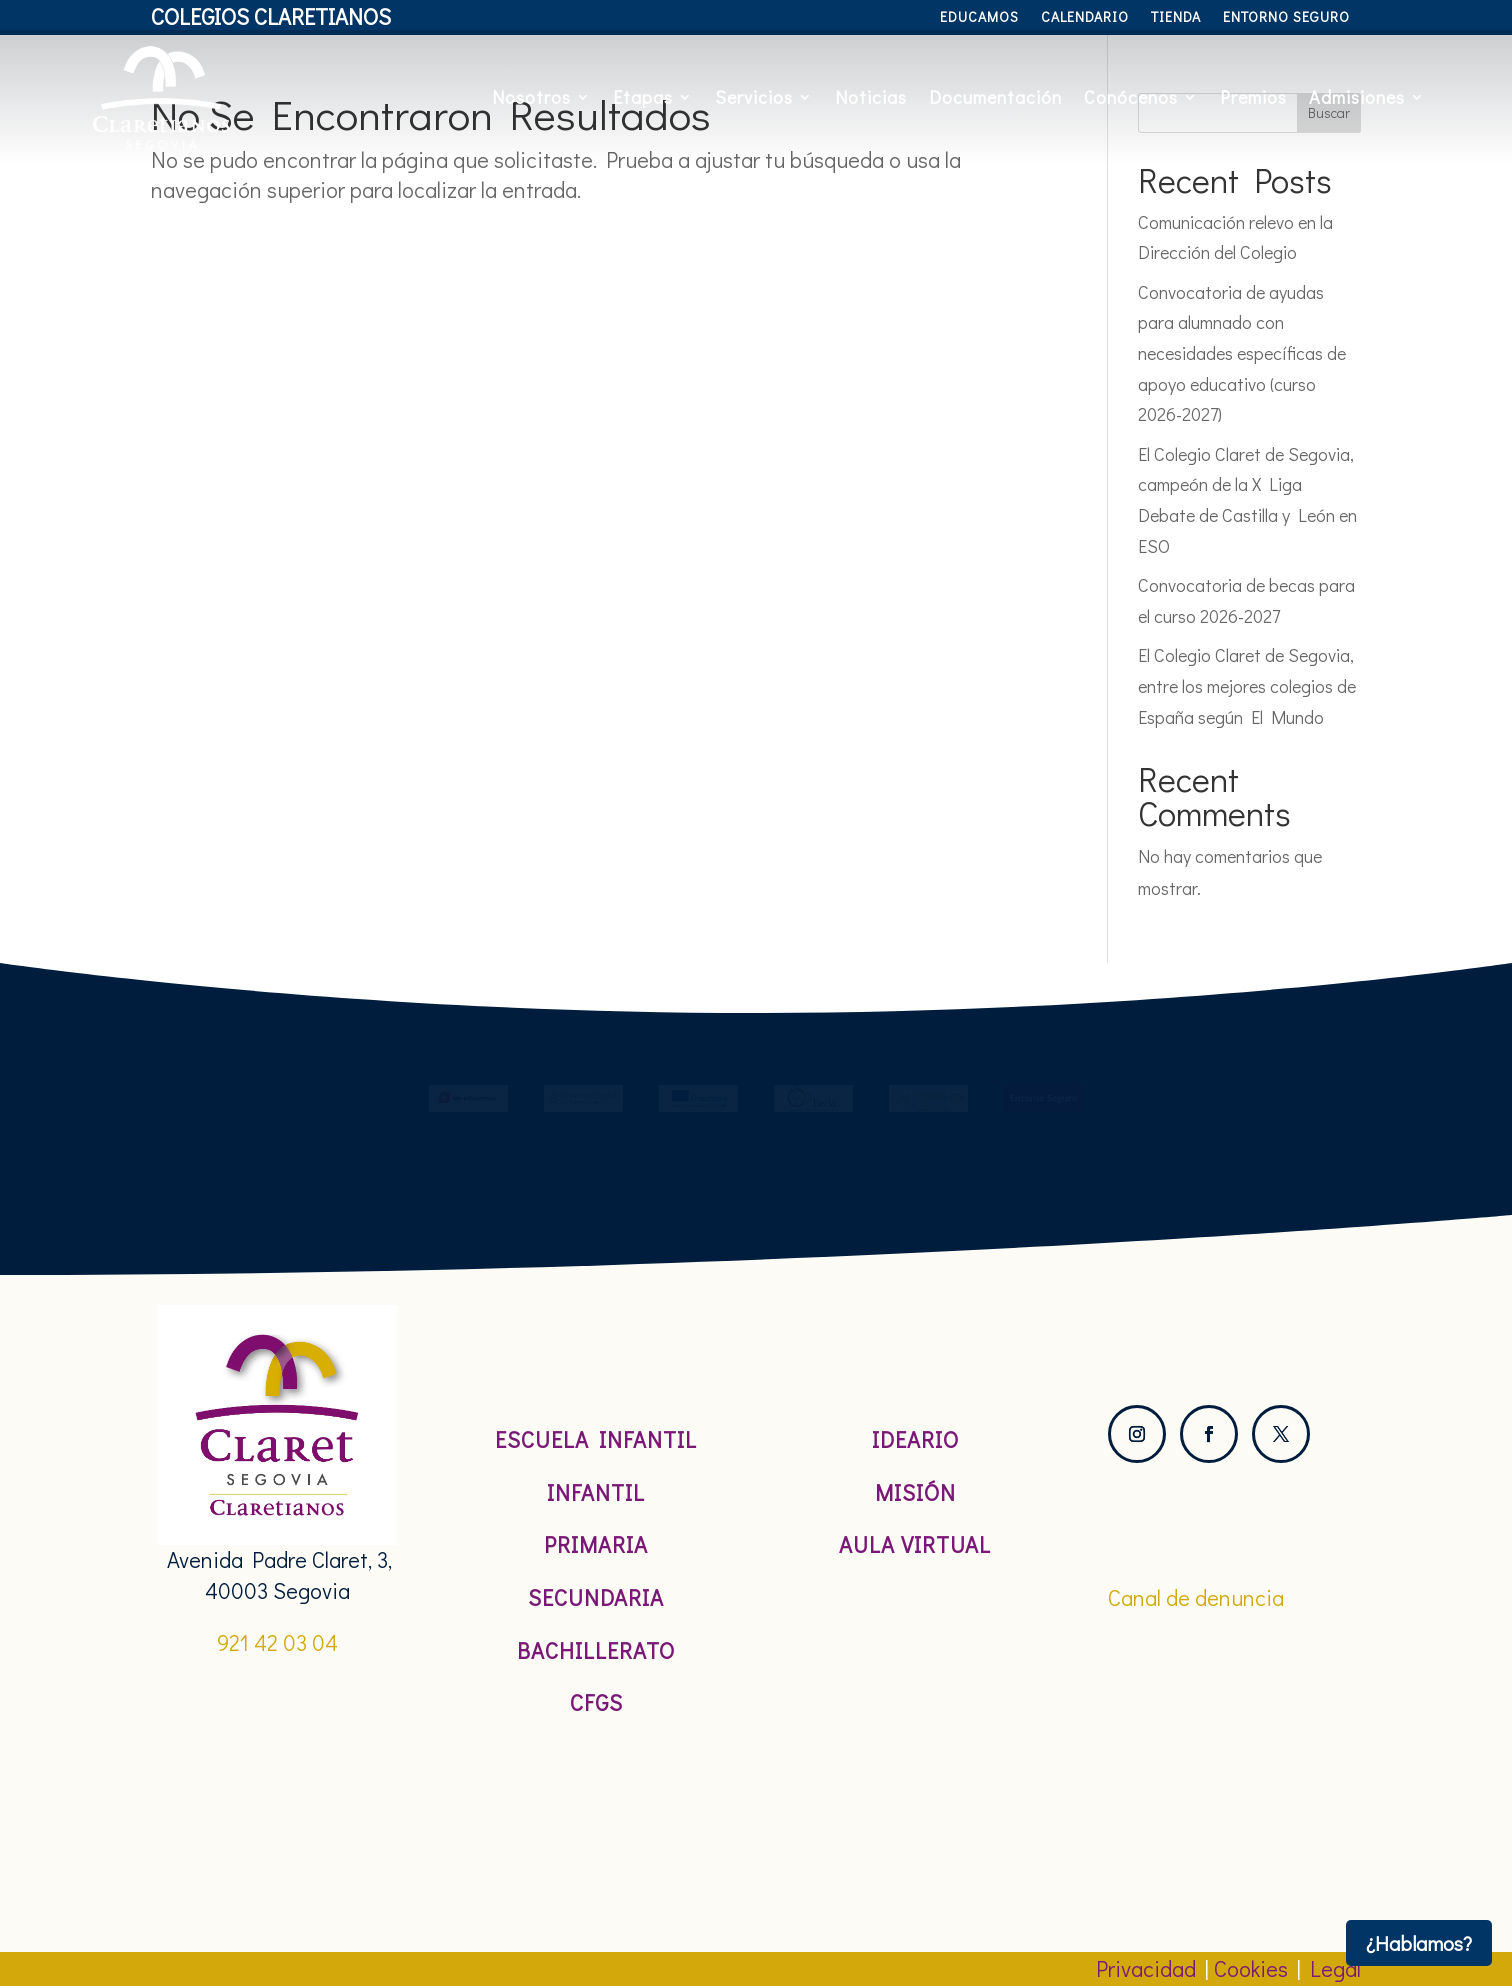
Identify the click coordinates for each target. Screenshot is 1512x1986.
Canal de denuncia (1196, 1597)
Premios (1253, 97)
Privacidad (1146, 1968)
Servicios (754, 97)
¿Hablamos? (1419, 1943)
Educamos (979, 18)
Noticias (871, 97)
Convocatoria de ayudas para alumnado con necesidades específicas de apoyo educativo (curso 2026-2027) (1242, 353)
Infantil (596, 1492)
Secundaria (596, 1597)
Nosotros (531, 97)
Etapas (643, 97)
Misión (915, 1492)
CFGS (596, 1702)
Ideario (915, 1439)
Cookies (1251, 1968)
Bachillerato (596, 1650)
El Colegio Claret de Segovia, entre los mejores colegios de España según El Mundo (1247, 685)
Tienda (1176, 18)
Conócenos (1131, 97)
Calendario (1085, 18)
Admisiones (1357, 97)
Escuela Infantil (596, 1439)
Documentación (995, 97)
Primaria (596, 1544)
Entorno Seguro (1286, 18)
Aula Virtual (915, 1544)
